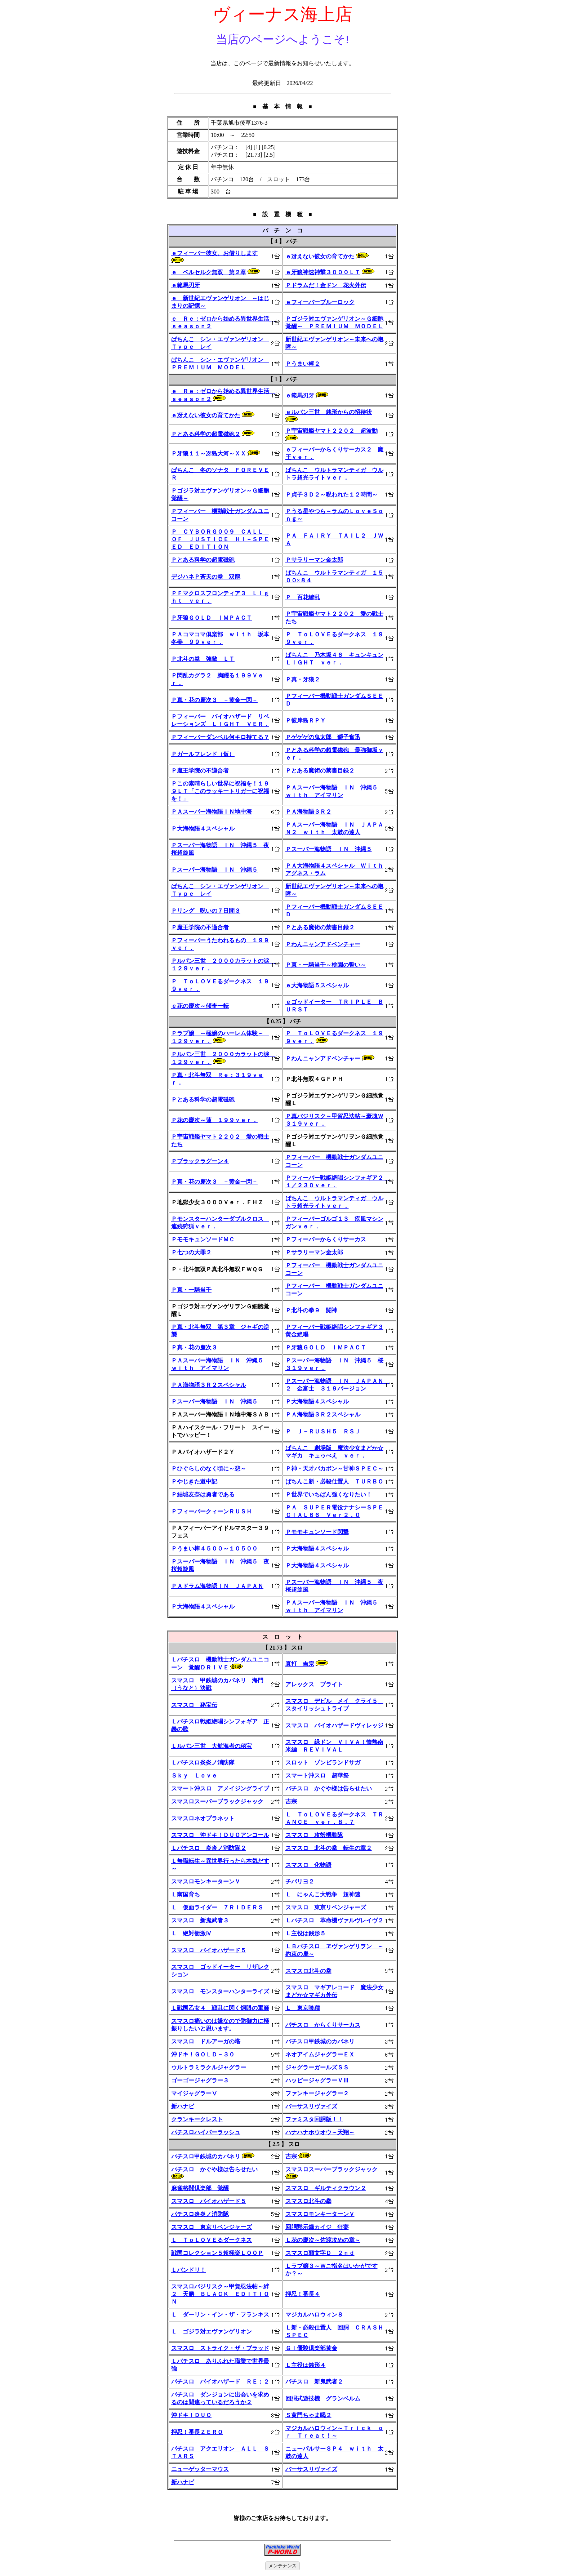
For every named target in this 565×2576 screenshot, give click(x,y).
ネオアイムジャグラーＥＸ (320, 2054)
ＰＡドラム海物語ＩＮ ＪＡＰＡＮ (217, 1586)
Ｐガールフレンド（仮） (203, 754)
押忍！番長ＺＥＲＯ (197, 2432)
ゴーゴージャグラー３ (200, 2080)
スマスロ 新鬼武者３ (200, 1920)
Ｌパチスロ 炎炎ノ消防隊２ (208, 1848)
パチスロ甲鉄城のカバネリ (320, 2041)
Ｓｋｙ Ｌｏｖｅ (194, 1775)
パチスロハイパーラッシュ (205, 2132)
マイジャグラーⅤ (194, 2093)
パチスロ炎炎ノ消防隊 (200, 2214)
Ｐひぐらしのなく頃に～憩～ (208, 1468)
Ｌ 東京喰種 (302, 2008)
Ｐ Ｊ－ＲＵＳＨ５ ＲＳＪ (322, 1431)
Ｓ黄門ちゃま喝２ (308, 2415)
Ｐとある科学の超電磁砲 (203, 560)
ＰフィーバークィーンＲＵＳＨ (211, 1511)
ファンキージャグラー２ (317, 2093)
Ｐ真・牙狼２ (302, 679)
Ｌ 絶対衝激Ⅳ (191, 1933)
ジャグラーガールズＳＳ (317, 2067)
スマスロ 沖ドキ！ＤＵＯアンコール (220, 1835)
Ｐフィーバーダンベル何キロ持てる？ (220, 737)
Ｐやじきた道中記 (194, 1481)
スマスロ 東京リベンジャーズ (325, 1907)
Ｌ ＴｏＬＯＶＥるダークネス (211, 2240)
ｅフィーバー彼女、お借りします (214, 253)
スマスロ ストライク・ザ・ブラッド (220, 2348)
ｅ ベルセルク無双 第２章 (208, 272)
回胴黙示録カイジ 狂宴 (317, 2227)
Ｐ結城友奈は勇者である (203, 1494)
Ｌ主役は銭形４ (305, 2365)
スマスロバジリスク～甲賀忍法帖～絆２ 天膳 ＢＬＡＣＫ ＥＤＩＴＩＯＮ (220, 2294)
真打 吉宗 (299, 1664)
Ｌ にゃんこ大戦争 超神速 (322, 1894)
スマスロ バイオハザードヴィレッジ (334, 1725)
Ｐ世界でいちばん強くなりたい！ (328, 1494)
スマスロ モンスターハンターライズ (220, 1991)
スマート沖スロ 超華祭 (317, 1775)
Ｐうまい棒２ (302, 364)
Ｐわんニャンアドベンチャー (322, 944)
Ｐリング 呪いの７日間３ (205, 911)
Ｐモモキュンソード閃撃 (317, 1532)
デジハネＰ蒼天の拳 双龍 (205, 577)
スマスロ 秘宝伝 (194, 1705)
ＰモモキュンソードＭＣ (203, 1239)
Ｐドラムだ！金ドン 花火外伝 (325, 285)
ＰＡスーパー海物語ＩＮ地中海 (211, 812)
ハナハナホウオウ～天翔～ (320, 2132)
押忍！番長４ (302, 2294)
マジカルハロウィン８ (314, 2315)
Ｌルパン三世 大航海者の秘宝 (211, 1746)
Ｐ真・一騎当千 (191, 1290)
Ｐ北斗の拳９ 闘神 (311, 1310)
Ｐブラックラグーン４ (200, 1161)
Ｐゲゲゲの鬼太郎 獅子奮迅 (322, 737)
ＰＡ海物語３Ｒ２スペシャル (208, 1385)
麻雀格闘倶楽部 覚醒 (200, 2188)
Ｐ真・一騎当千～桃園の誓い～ (325, 965)
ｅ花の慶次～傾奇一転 (200, 1006)
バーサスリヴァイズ (311, 2106)
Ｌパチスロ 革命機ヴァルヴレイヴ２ (334, 1920)
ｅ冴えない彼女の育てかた (320, 256)
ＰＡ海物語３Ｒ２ (308, 812)
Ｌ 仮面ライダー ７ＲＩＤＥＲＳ (217, 1907)
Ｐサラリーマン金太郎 (314, 560)
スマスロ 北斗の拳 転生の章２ (328, 1848)
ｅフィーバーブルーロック (320, 302)
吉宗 (291, 1801)
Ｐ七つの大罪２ (191, 1252)
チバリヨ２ (299, 1881)
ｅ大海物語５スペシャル (317, 985)
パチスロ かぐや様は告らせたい (328, 1788)
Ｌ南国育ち (185, 1894)
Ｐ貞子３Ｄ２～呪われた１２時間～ (331, 494)
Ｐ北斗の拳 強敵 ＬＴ (203, 659)
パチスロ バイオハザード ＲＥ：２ (220, 2382)
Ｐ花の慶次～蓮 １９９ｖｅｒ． (214, 1120)
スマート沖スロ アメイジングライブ (220, 1788)
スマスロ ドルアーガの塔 (205, 2041)
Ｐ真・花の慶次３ (194, 1347)
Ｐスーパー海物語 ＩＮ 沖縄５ (328, 849)
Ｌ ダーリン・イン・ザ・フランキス (220, 2315)
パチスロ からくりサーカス (322, 2025)
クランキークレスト (197, 2119)
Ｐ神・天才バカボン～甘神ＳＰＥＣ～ (334, 1468)
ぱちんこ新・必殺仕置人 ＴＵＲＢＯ (334, 1481)
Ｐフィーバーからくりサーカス (325, 1239)
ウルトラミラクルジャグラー (208, 2067)
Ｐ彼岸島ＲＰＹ (305, 720)
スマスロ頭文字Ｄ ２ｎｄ (320, 2253)
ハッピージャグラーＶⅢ (317, 2080)
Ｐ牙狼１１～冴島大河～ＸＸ (208, 453)
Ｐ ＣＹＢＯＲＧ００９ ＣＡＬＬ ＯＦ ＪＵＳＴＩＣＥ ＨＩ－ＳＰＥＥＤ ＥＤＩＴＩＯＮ (220, 539)
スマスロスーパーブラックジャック (217, 1801)
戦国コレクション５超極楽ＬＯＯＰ (217, 2253)
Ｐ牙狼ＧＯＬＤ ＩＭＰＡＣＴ (211, 618)
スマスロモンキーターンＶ (205, 1881)
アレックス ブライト (314, 1684)
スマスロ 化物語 (308, 1865)
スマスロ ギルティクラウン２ (325, 2188)
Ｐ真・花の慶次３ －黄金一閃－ (214, 700)
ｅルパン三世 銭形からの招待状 (328, 412)
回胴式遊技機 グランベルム (322, 2398)
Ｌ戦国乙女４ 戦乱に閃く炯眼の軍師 (220, 2008)
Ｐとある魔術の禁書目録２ (320, 771)
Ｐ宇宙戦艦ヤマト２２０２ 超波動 (331, 431)
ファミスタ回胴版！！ (314, 2119)
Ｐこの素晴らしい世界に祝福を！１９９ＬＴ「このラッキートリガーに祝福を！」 (220, 791)
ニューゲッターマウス (200, 2469)
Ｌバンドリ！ (188, 2270)
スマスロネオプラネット (203, 1818)
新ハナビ (182, 2106)
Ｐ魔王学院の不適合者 (200, 771)
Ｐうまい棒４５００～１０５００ (214, 1548)
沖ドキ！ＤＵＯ (191, 2415)
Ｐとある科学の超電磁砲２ (205, 434)
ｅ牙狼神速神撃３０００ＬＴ (322, 272)
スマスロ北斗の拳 (308, 1971)
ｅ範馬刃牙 (185, 285)
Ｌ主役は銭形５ (305, 1933)
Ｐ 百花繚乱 (302, 597)
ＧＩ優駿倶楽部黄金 (311, 2348)
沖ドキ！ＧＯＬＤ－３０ (203, 2054)
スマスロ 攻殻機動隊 (314, 1835)
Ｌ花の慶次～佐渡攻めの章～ (322, 2240)
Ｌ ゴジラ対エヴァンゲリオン (211, 2331)
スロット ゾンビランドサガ (322, 1762)
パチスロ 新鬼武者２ (314, 2382)
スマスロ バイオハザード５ (208, 1950)
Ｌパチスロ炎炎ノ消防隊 (203, 1762)
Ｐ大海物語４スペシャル (203, 829)
